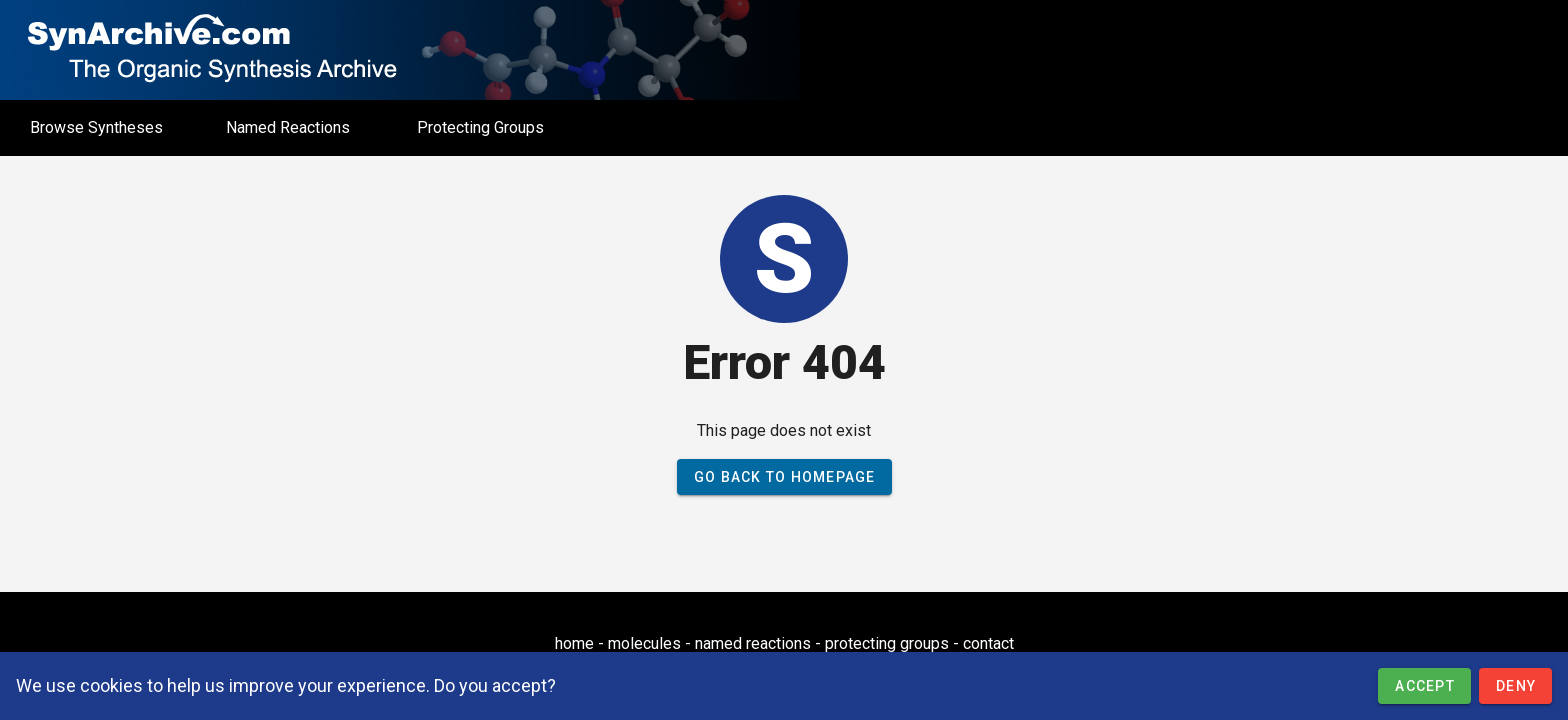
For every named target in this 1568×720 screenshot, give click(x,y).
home (574, 643)
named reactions (753, 643)
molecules (644, 643)
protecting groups (887, 643)
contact (988, 643)
